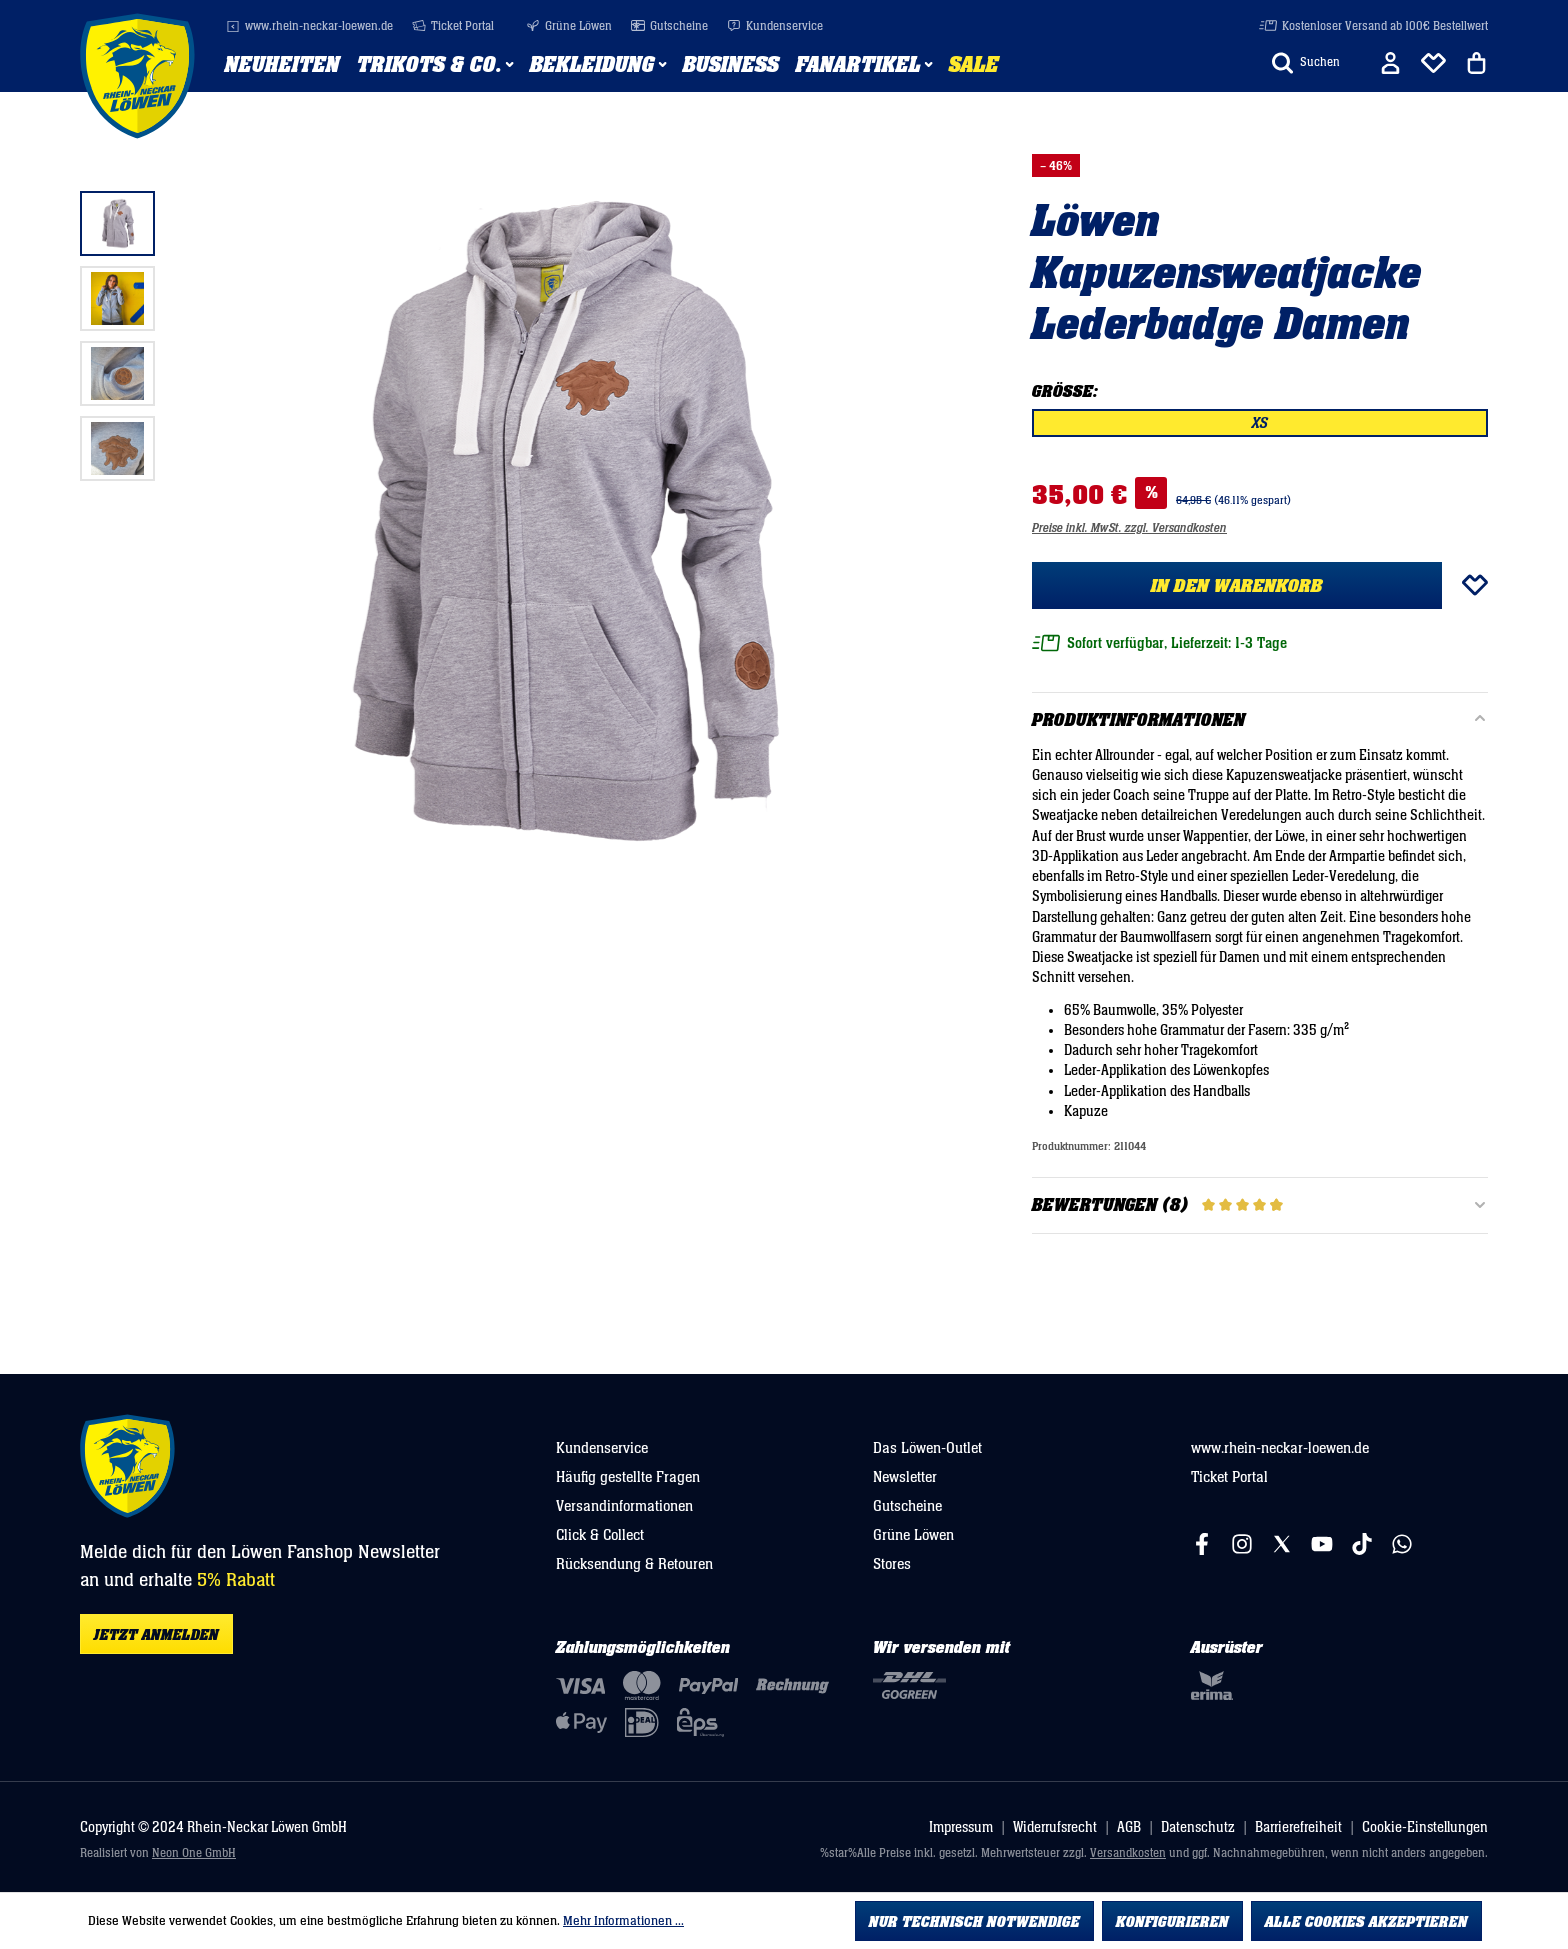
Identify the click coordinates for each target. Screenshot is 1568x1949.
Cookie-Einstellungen (1425, 1827)
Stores (892, 1564)
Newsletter (905, 1477)
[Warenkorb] (1476, 63)
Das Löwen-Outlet (927, 1448)
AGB (1129, 1827)
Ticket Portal (453, 26)
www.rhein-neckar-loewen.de (309, 26)
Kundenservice (775, 26)
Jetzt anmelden (156, 1635)
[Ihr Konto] (1390, 63)
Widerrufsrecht (1055, 1827)
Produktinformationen (1138, 720)
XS (1260, 423)
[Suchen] (1306, 63)
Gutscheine (669, 26)
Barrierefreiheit (1298, 1827)
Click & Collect (600, 1535)
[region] (516, 521)
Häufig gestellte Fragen (628, 1477)
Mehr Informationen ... (623, 1921)
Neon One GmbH (194, 1853)
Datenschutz (1198, 1827)
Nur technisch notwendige (974, 1922)
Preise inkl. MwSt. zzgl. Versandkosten (1129, 528)
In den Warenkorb (1237, 586)
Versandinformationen (624, 1506)
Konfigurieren (1172, 1922)
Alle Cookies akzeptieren (1366, 1922)
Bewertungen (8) (1260, 1206)
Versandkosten (1128, 1853)
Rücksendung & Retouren (634, 1564)
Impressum (961, 1827)
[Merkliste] (1433, 63)
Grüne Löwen (569, 26)
